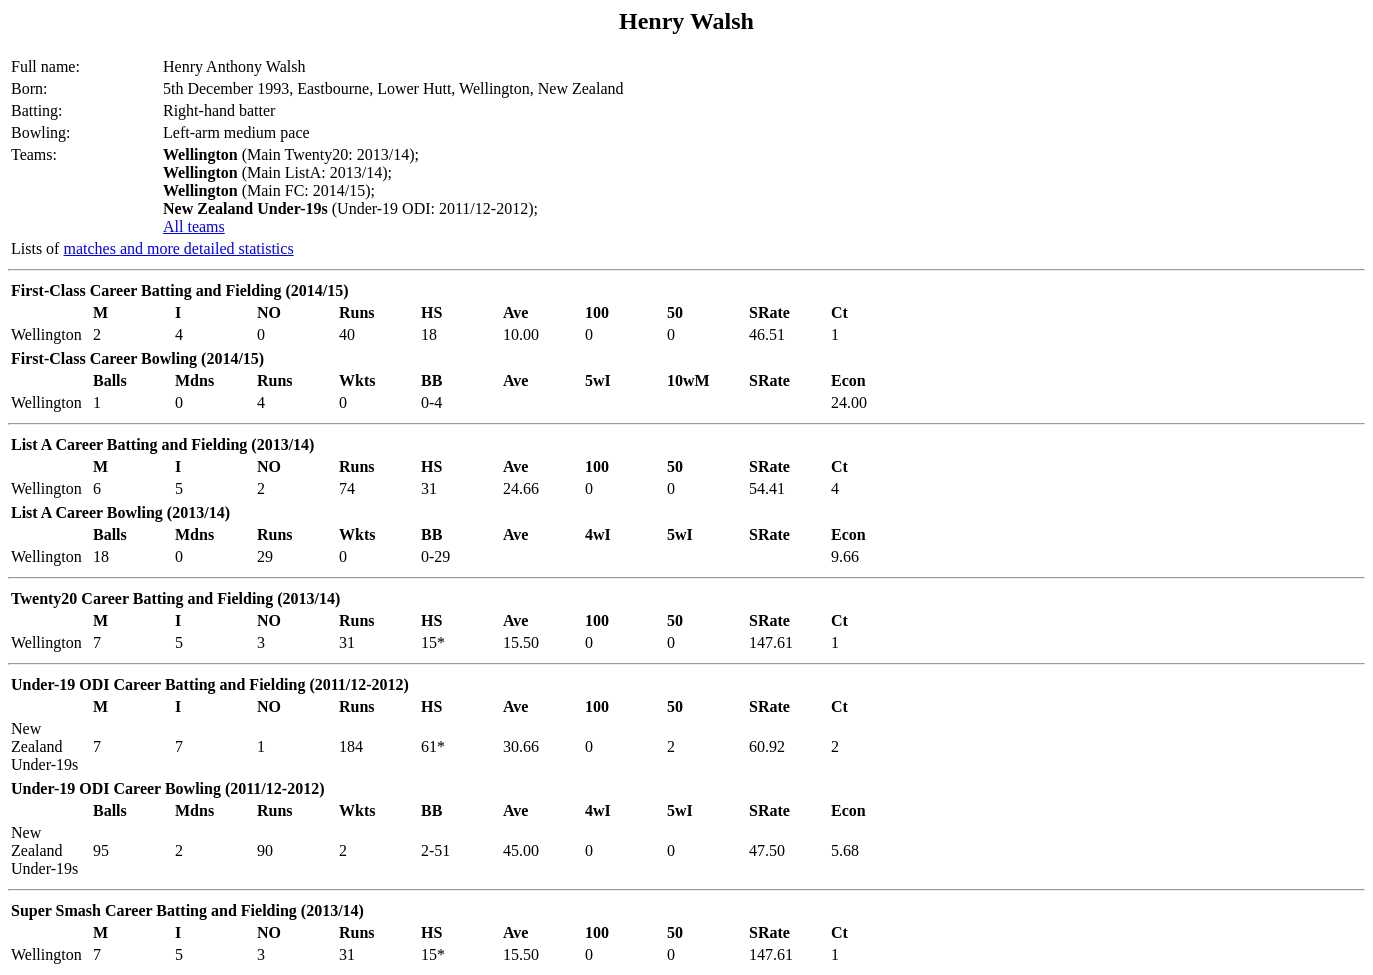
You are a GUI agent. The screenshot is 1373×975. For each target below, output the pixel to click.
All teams (194, 226)
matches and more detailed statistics (178, 248)
